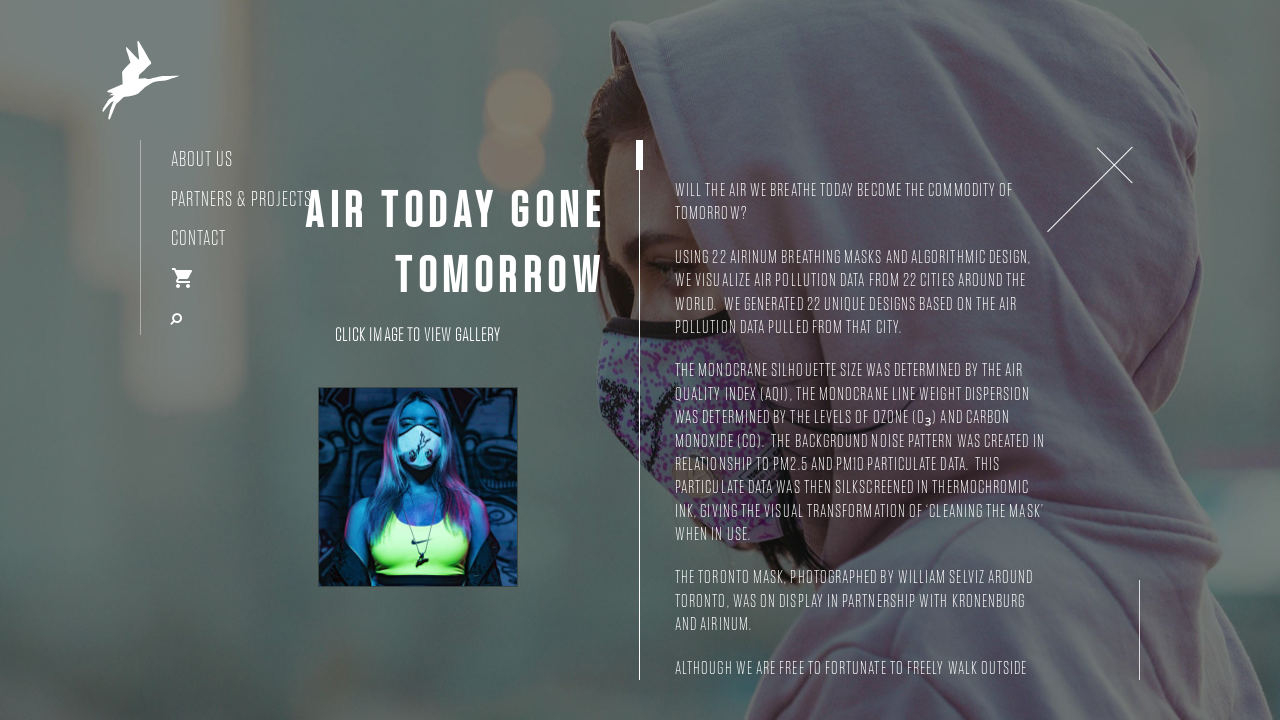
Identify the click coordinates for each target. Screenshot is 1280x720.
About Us (202, 159)
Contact (198, 238)
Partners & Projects (241, 199)
